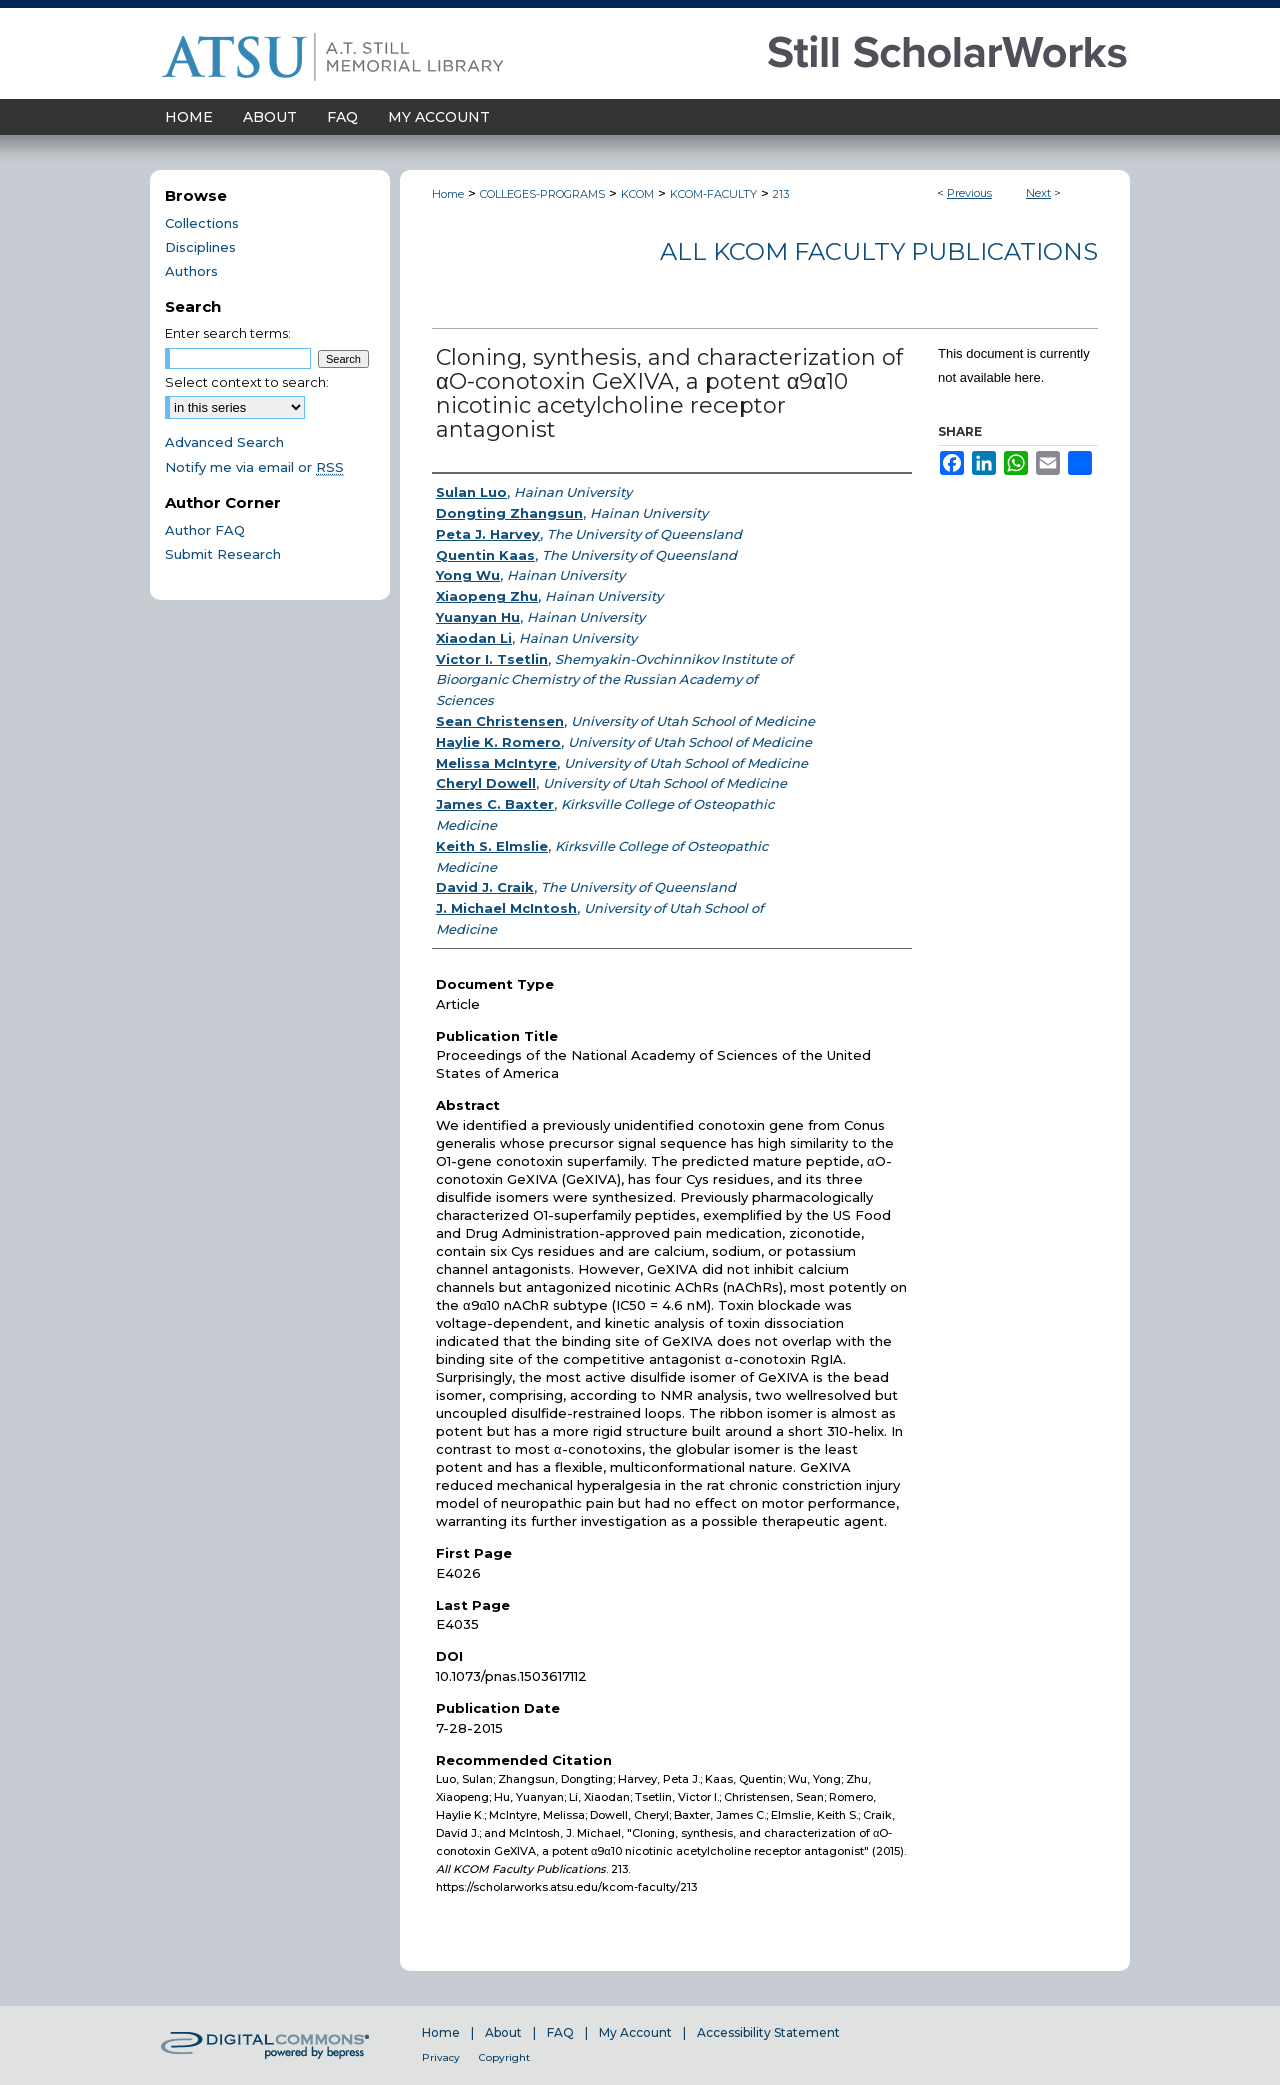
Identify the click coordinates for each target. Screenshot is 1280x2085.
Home (448, 194)
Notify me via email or (254, 467)
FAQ (560, 2032)
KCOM (637, 194)
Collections (202, 223)
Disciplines (200, 247)
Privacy (441, 2057)
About (503, 2032)
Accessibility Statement (768, 2032)
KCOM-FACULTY (713, 194)
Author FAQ (205, 530)
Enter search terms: (228, 333)
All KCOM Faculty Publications (879, 251)
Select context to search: (247, 382)
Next (1038, 193)
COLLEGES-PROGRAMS (542, 194)
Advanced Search (224, 442)
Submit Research (223, 554)
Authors (191, 271)
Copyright (504, 2057)
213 (781, 194)
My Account (635, 2032)
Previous (969, 193)
